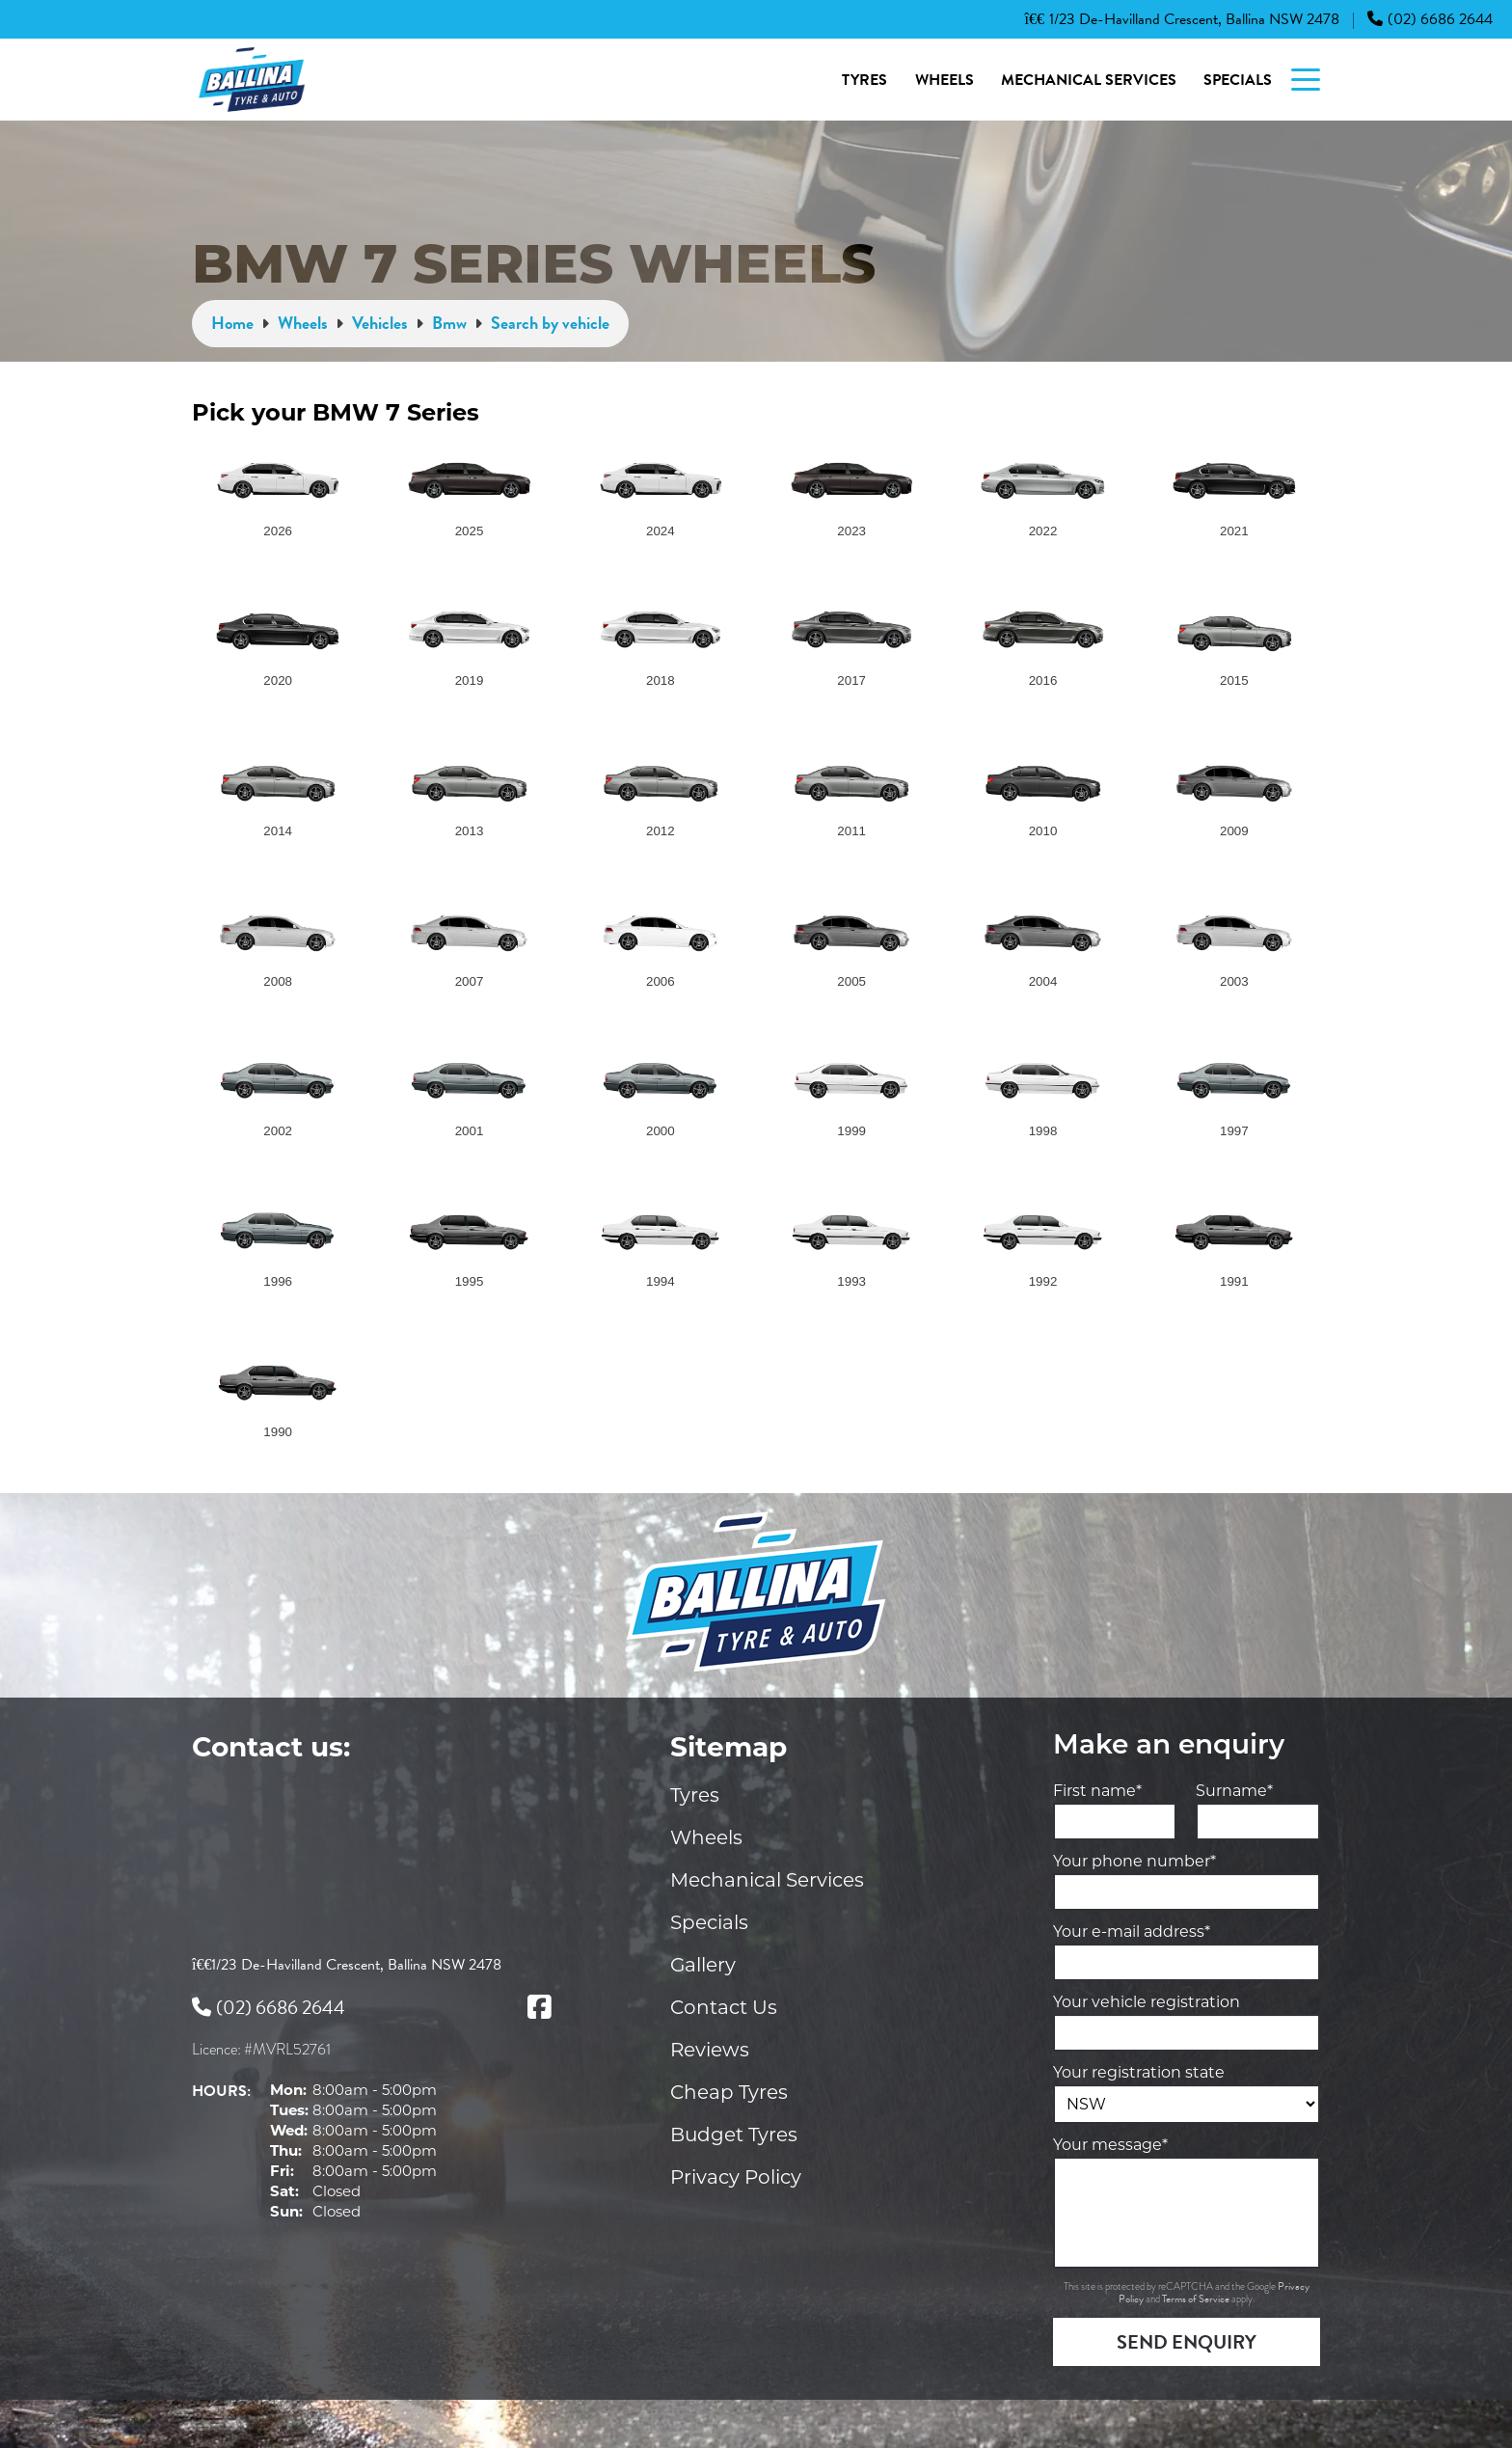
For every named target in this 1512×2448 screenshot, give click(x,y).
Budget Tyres (733, 2134)
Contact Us (723, 2007)
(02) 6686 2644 (1430, 19)
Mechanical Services (1088, 80)
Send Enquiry (1186, 2341)
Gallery (703, 1964)
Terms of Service (1196, 2299)
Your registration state (1139, 2072)
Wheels (944, 80)
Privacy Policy (735, 2177)
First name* (1097, 1791)
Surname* (1234, 1791)
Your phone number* (1134, 1861)
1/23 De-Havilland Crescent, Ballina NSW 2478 (1182, 19)
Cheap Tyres (729, 2092)
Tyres (864, 80)
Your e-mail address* (1131, 1931)
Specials (1237, 80)
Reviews (709, 2049)
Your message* (1110, 2144)
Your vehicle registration (1146, 2002)
